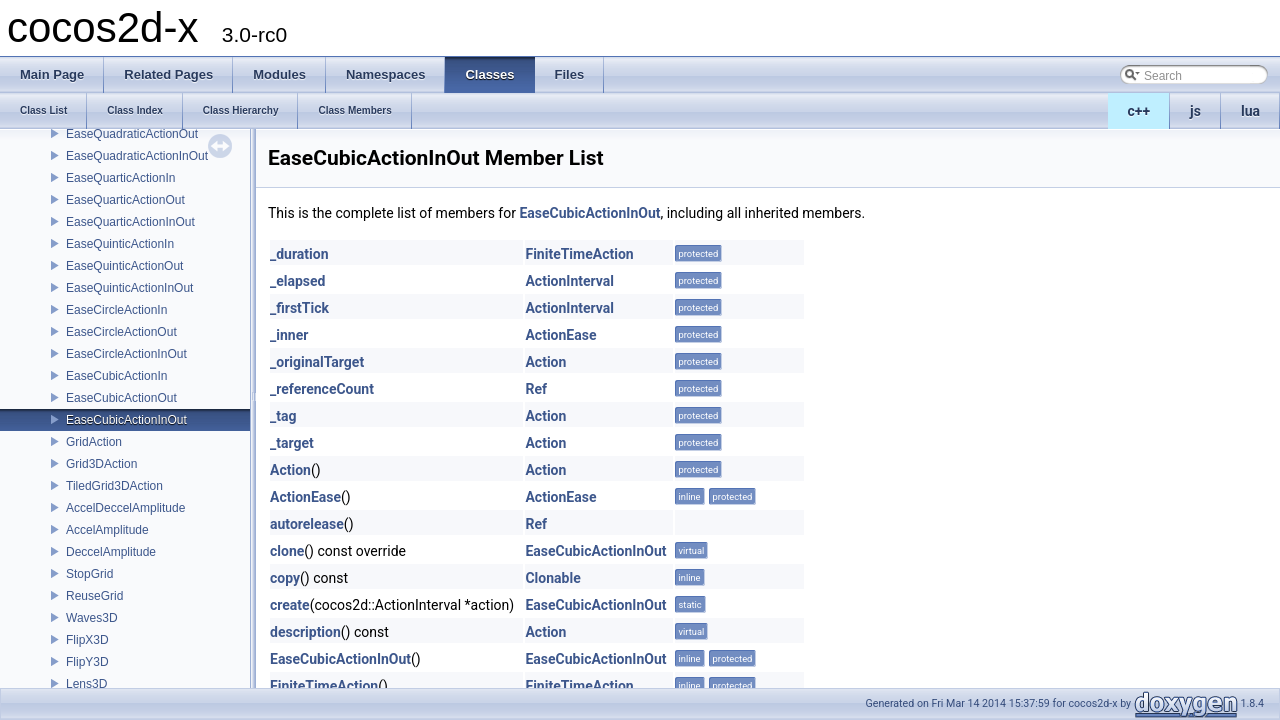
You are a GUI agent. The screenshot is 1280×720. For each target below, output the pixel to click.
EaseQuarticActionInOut (130, 222)
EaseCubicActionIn (116, 376)
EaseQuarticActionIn (120, 178)
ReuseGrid (94, 596)
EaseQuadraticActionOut (132, 134)
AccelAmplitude (107, 530)
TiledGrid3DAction (114, 486)
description (305, 632)
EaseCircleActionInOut (126, 354)
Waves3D (92, 618)
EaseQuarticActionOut (125, 200)
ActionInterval (569, 281)
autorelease (307, 524)
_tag (283, 416)
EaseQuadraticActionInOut (137, 156)
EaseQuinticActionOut (124, 266)
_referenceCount (322, 389)
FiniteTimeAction (579, 254)
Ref (536, 389)
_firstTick (299, 308)
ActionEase (560, 335)
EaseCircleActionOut (121, 332)
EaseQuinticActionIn (120, 244)
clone (287, 551)
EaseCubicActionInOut (126, 420)
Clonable (552, 578)
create (290, 605)
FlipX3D (87, 640)
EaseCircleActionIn (116, 310)
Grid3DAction (101, 464)
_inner (289, 335)
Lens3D (86, 684)
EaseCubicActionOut (121, 398)
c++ (1139, 111)
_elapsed (298, 281)
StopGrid (89, 574)
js (1195, 111)
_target (292, 443)
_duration (299, 254)
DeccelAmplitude (111, 552)
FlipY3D (87, 662)
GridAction (94, 442)
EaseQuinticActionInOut (129, 288)
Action (545, 362)
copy (285, 578)
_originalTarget (317, 362)
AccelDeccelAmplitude (125, 508)
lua (1250, 111)
